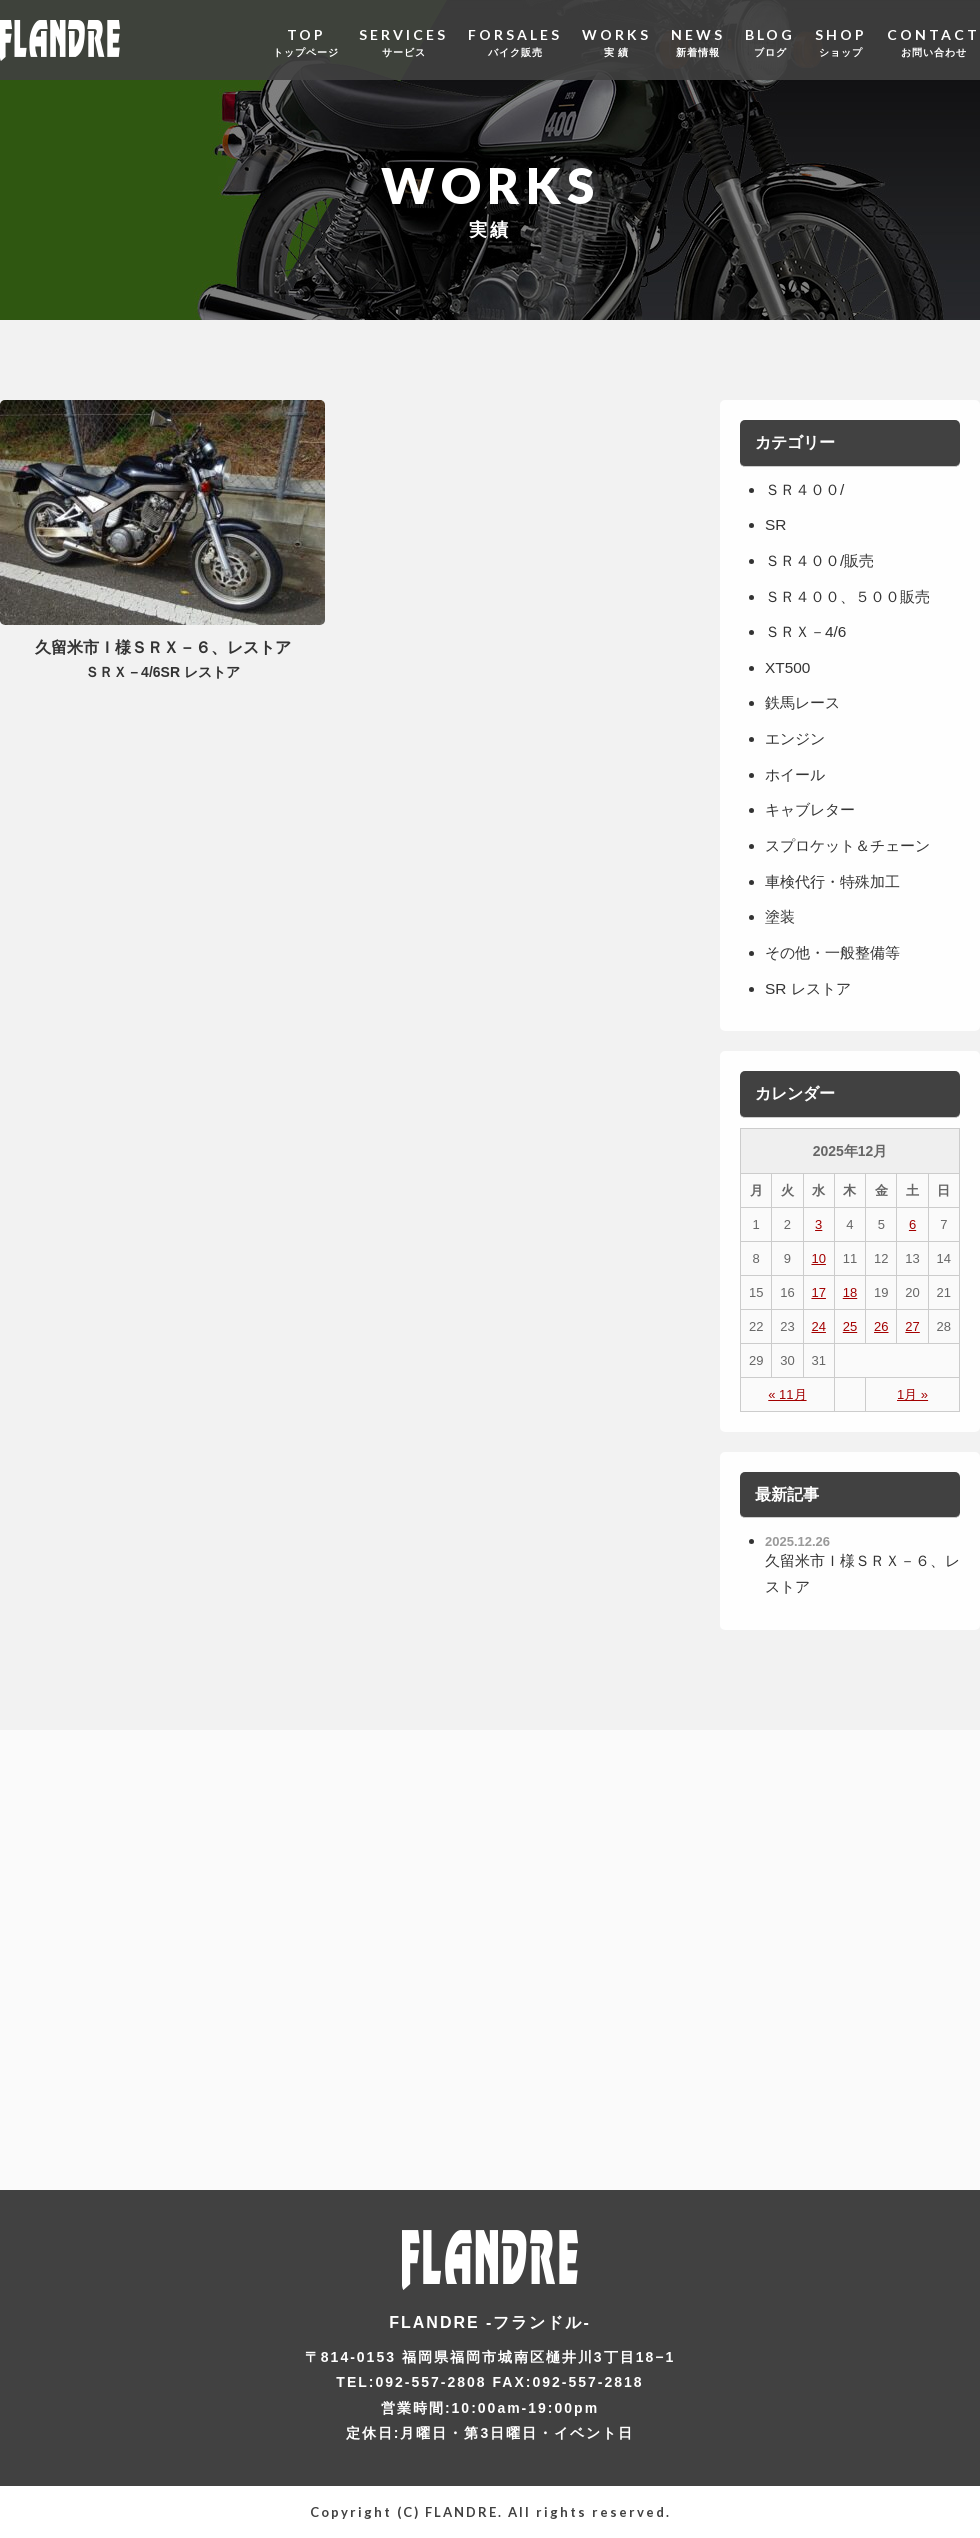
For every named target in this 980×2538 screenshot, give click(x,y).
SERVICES (403, 39)
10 (818, 1257)
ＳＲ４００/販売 (823, 560)
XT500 (788, 667)
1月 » (912, 1393)
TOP (306, 39)
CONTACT (933, 39)
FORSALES (515, 39)
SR (776, 524)
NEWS (698, 39)
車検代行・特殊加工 (837, 880)
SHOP (841, 39)
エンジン (797, 738)
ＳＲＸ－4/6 (808, 631)
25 (850, 1325)
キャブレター (813, 809)
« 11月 (787, 1393)
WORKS (616, 39)
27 (912, 1325)
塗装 (781, 916)
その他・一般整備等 (837, 951)
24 (818, 1325)
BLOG (770, 39)
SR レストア (810, 987)
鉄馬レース (805, 702)
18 (850, 1291)
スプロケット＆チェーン (853, 845)
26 (881, 1325)
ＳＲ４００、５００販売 (853, 595)
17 (818, 1291)
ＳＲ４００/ (807, 489)
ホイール (797, 773)
